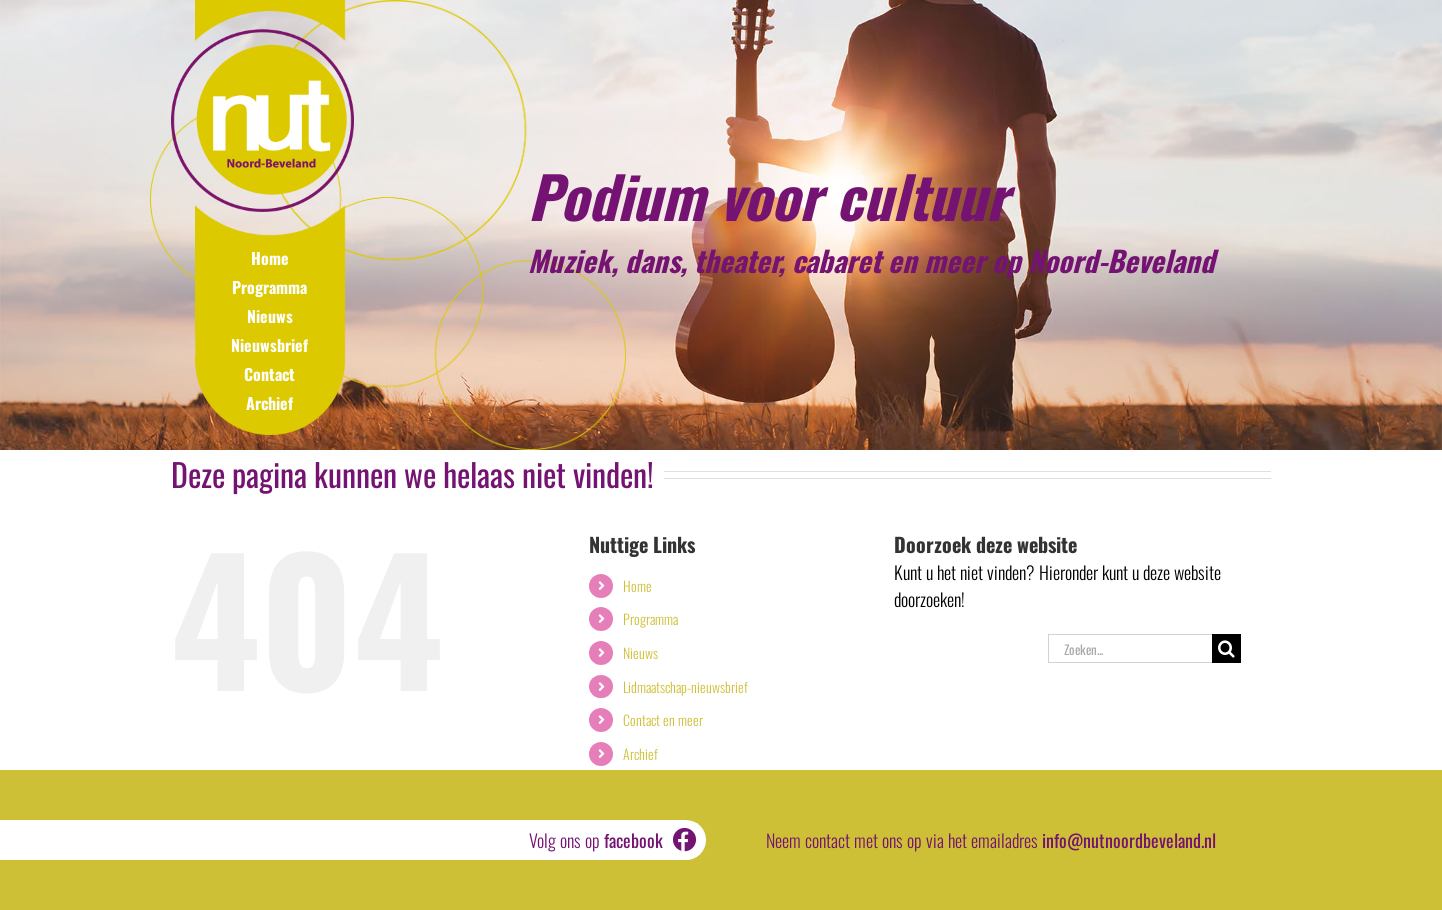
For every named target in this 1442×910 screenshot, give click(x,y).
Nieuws (270, 316)
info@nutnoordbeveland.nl (1129, 840)
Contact (269, 374)
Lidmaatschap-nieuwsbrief (685, 686)
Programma (269, 287)
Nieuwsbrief (269, 345)
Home (270, 258)
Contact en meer (663, 719)
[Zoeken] (1226, 648)
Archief (269, 403)
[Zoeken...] (1130, 648)
